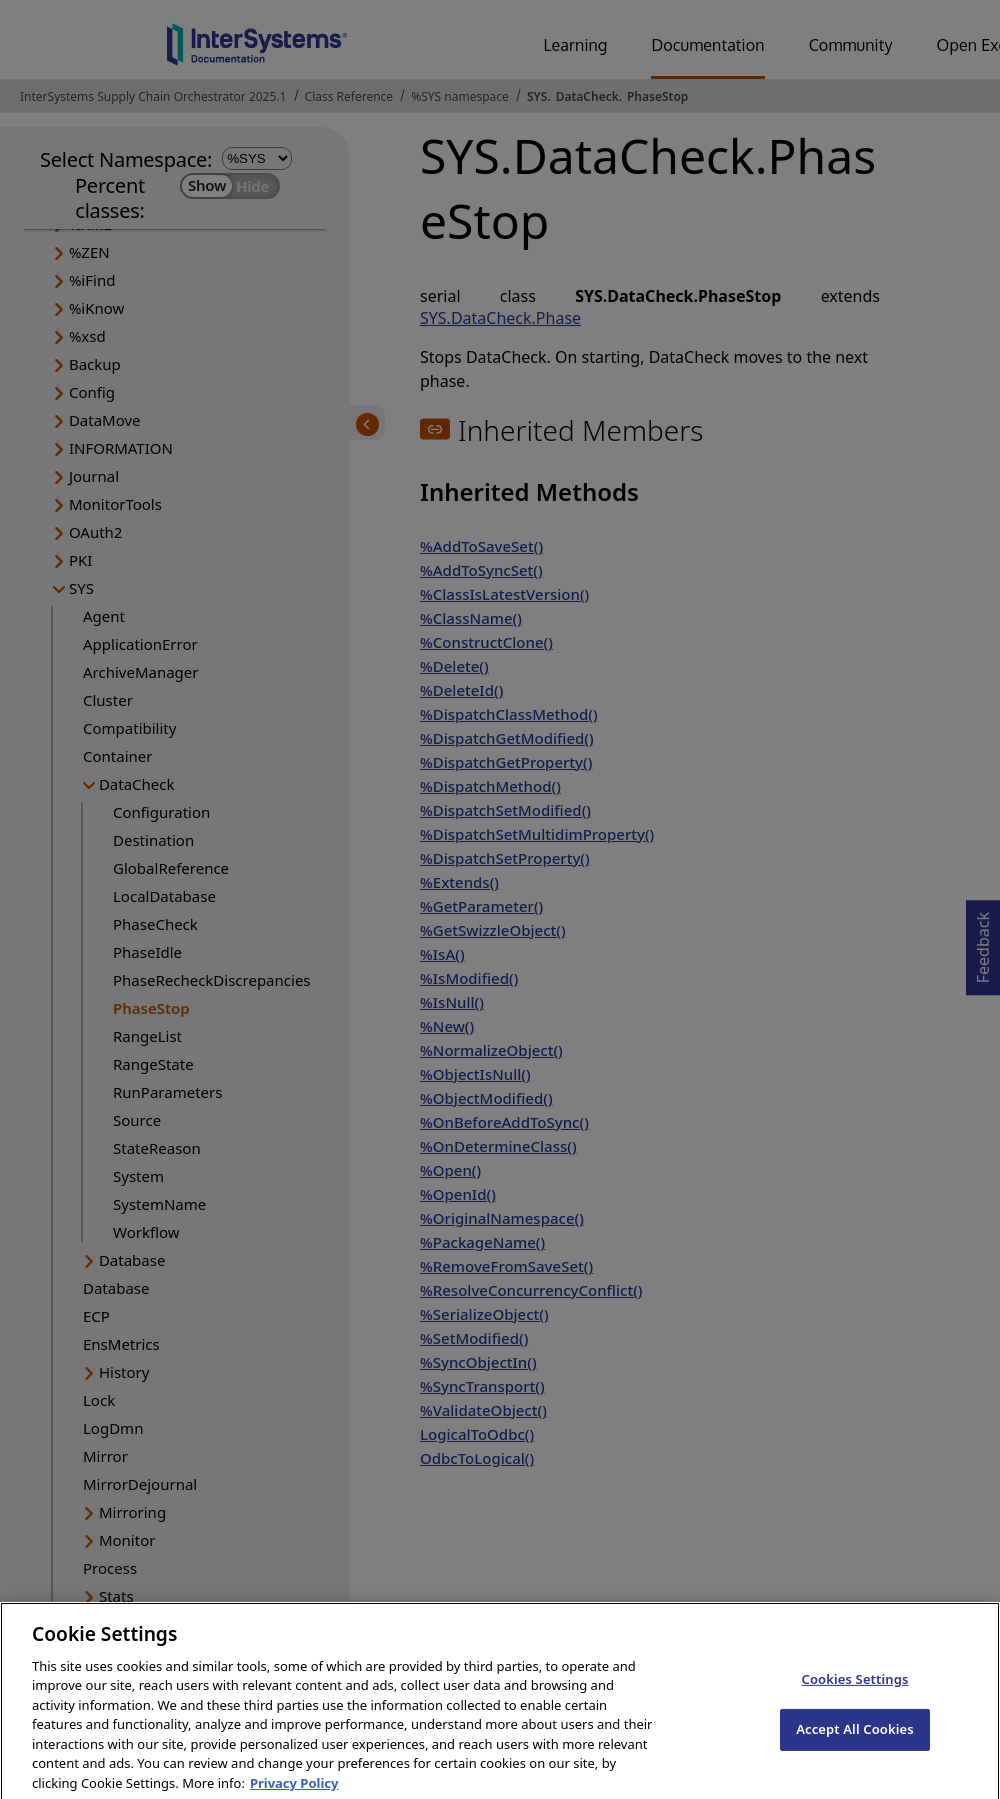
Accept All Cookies (855, 1740)
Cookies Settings (855, 1690)
